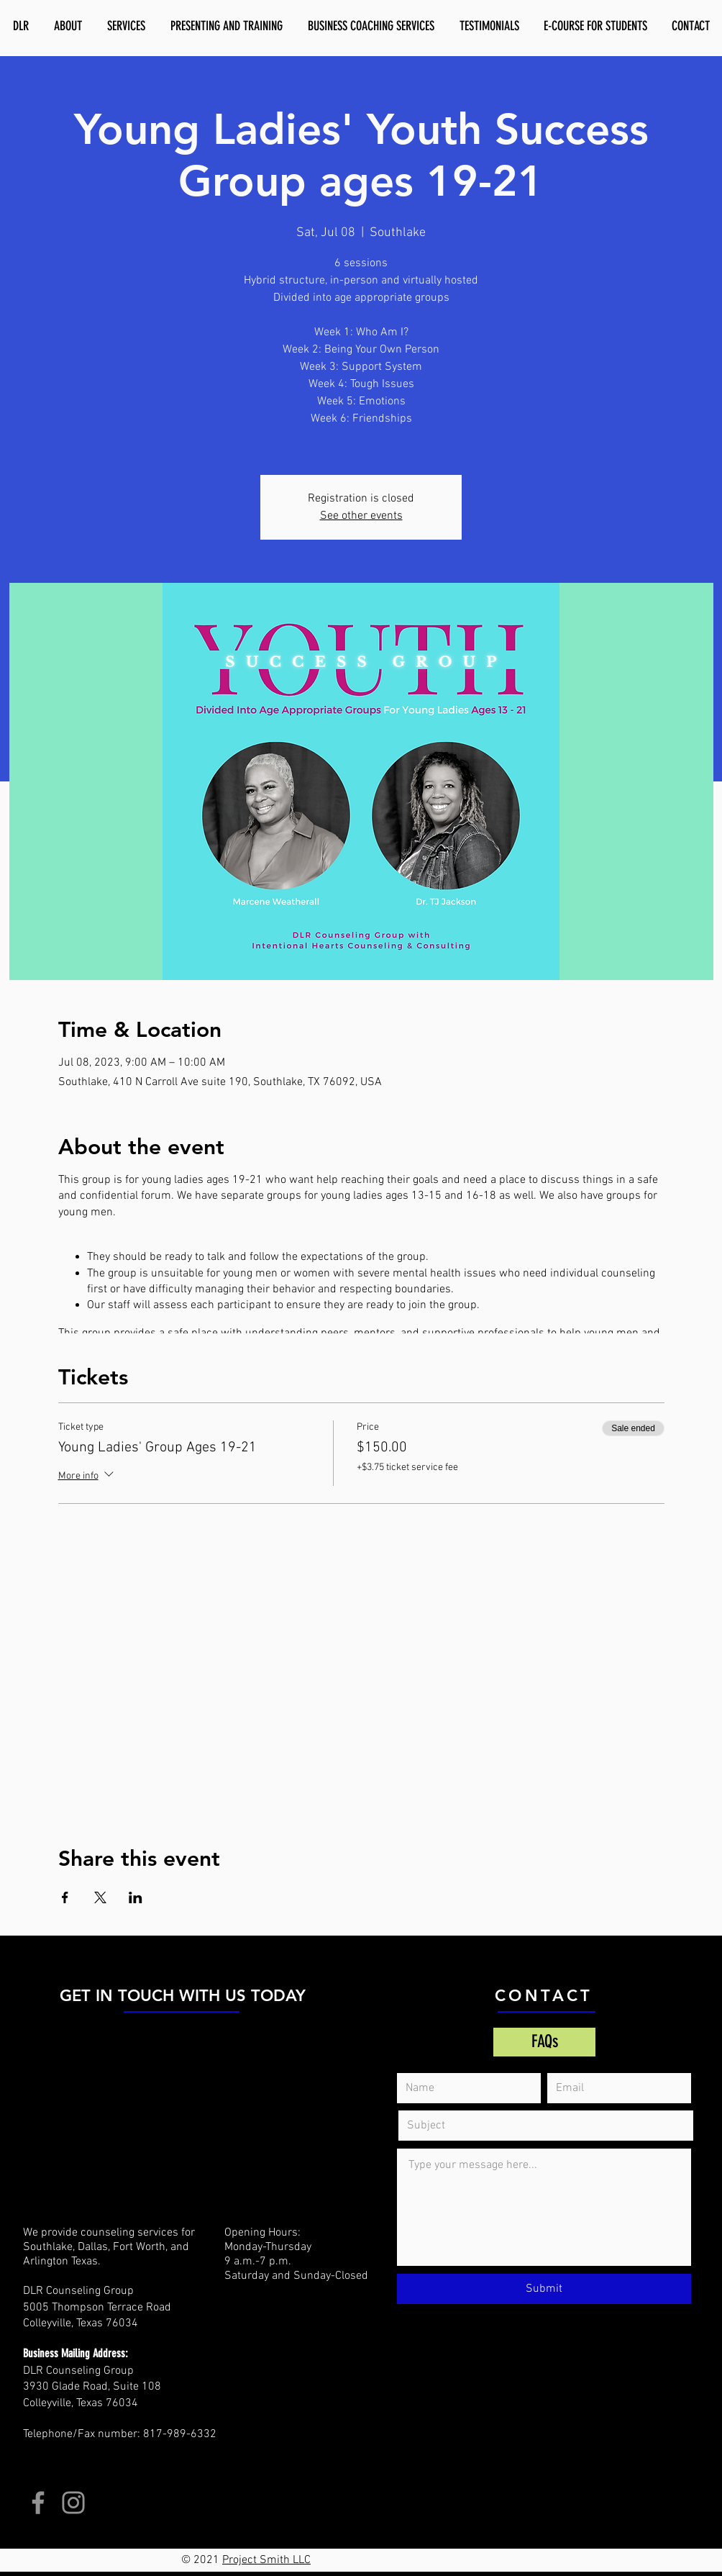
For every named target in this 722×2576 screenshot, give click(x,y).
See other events (361, 516)
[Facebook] (38, 2502)
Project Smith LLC (266, 2560)
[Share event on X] (100, 1897)
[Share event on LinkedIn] (135, 1897)
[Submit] (544, 2289)
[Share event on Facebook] (65, 1897)
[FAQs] (544, 2042)
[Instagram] (73, 2502)
